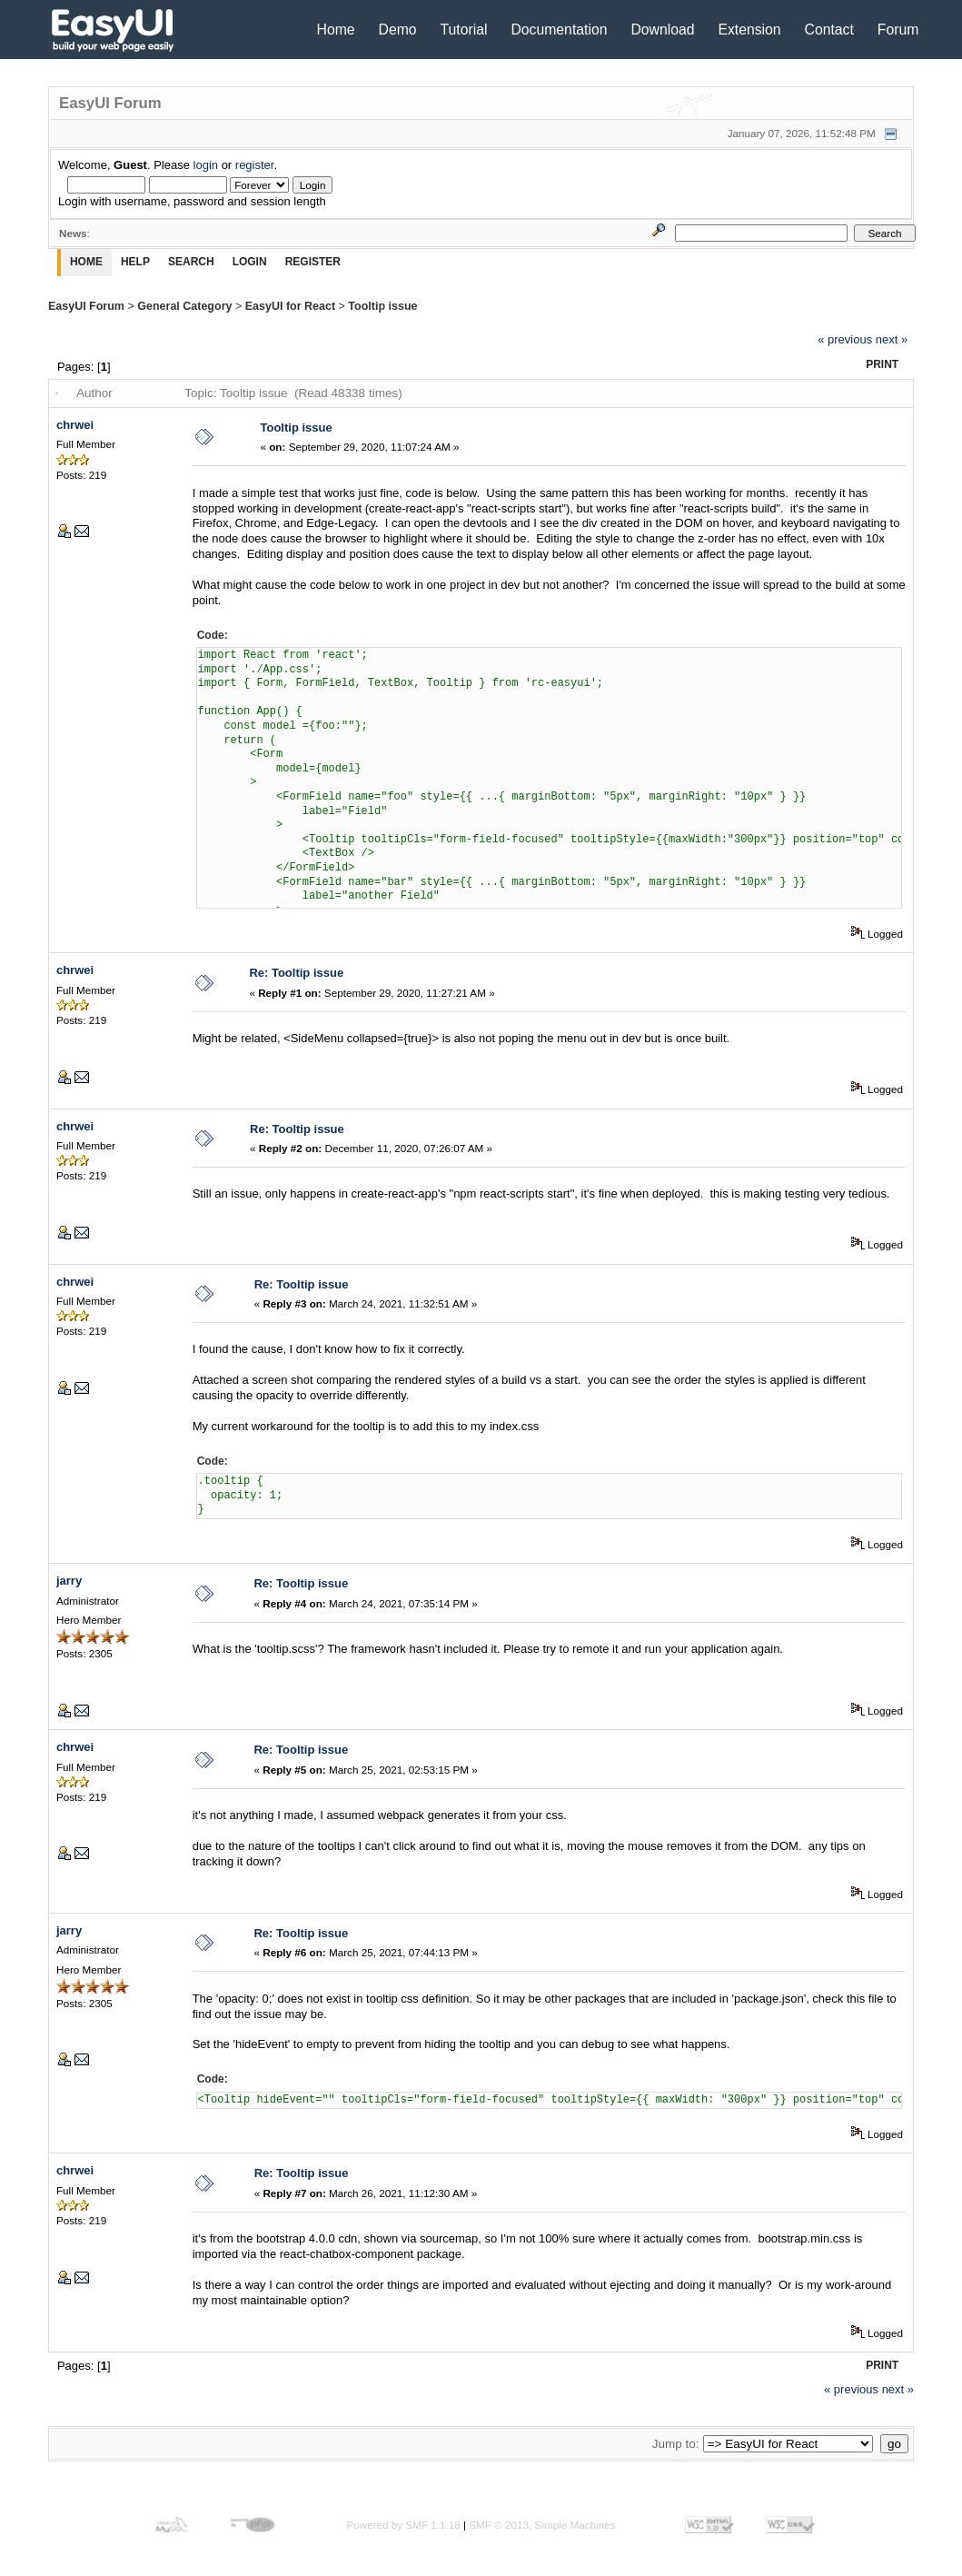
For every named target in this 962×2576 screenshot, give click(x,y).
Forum (898, 29)
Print (882, 364)
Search (191, 261)
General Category (184, 306)
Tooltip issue (382, 306)
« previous (845, 339)
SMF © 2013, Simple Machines (542, 2525)
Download (662, 29)
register (254, 165)
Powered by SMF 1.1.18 (403, 2525)
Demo (398, 29)
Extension (749, 29)
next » (891, 339)
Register (313, 261)
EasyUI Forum (86, 306)
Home (336, 29)
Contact (829, 29)
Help (135, 261)
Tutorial (464, 29)
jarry (69, 1580)
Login (250, 261)
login (205, 165)
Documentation (559, 29)
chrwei (75, 425)
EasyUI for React (290, 306)
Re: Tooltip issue (296, 973)
